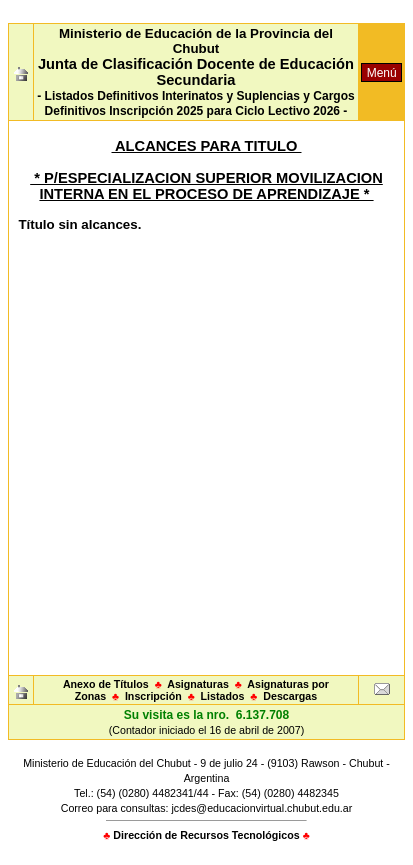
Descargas (290, 696)
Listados (223, 696)
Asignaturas (198, 684)
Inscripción (153, 696)
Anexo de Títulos (106, 684)
